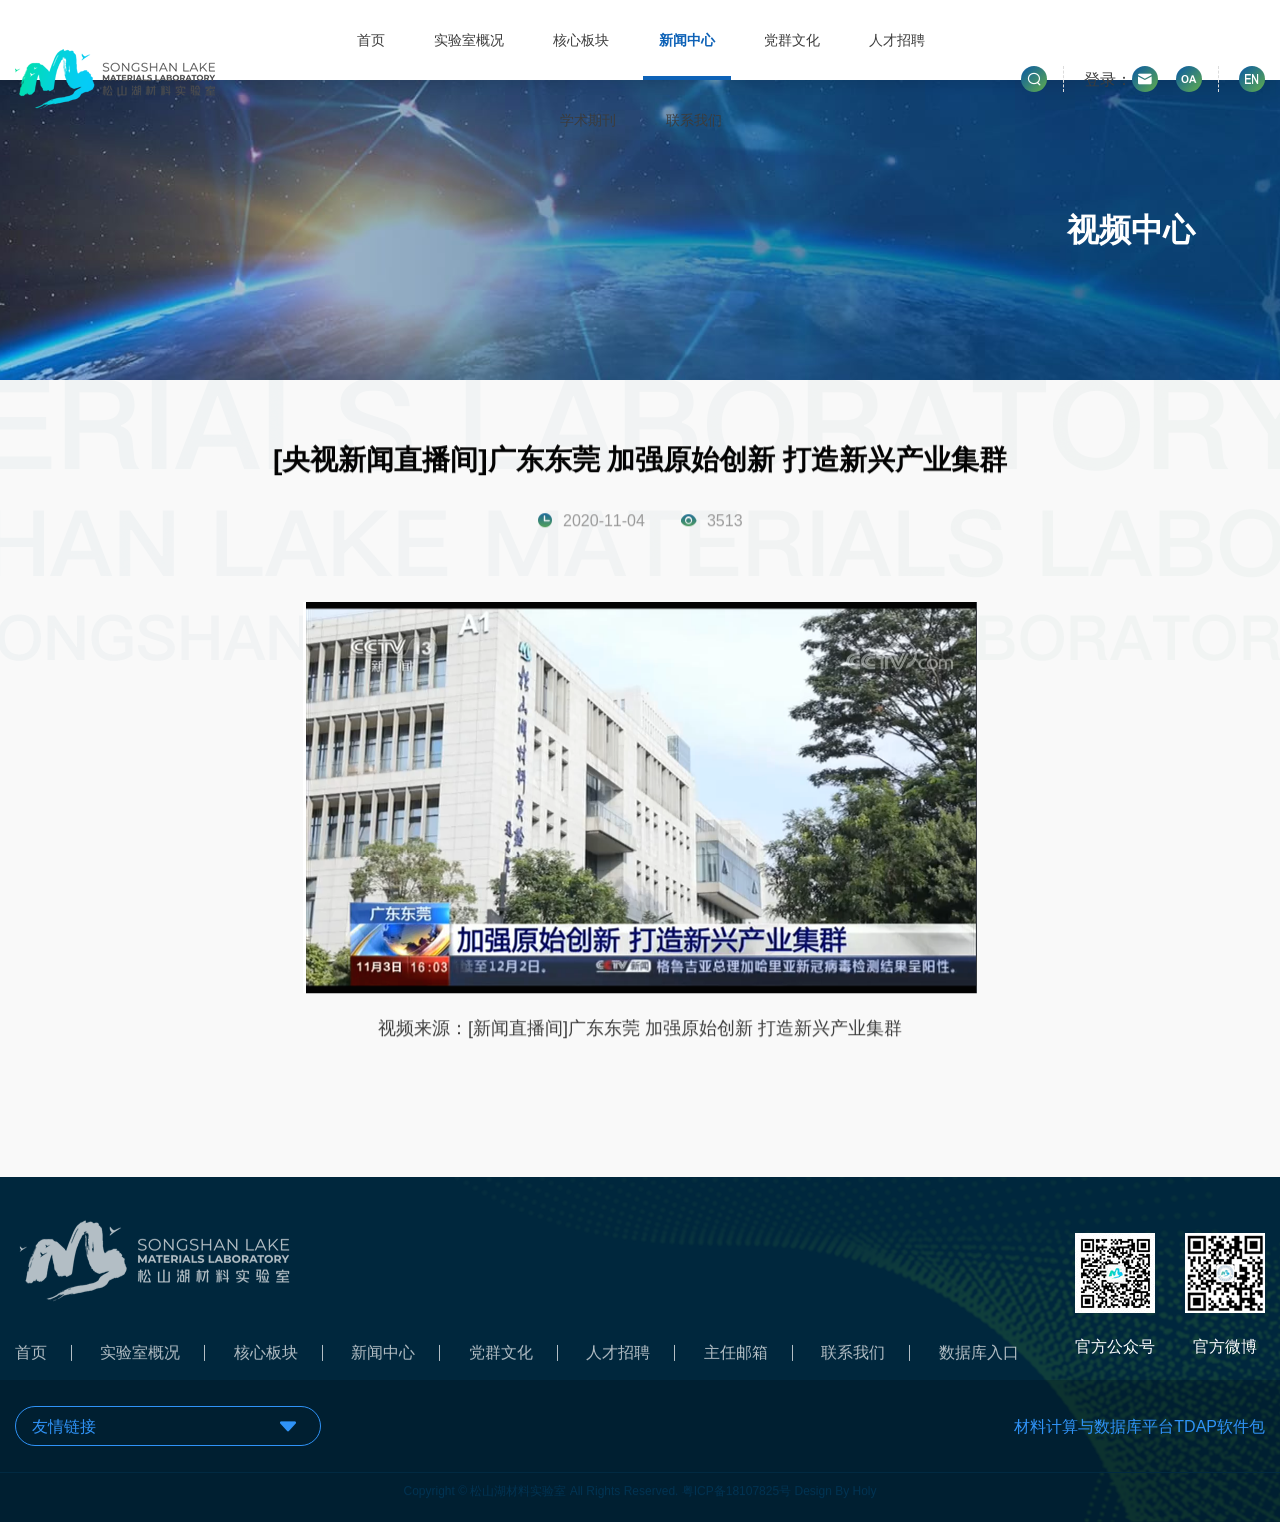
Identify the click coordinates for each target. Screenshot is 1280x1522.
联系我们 (694, 120)
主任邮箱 (736, 1357)
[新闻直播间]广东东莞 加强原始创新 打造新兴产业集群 (685, 1029)
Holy (865, 1487)
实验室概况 (469, 40)
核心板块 (581, 40)
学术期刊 (588, 120)
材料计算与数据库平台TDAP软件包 (1139, 1426)
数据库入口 (979, 1357)
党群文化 (792, 40)
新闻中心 (687, 40)
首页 (371, 40)
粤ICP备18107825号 (736, 1487)
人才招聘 (897, 40)
